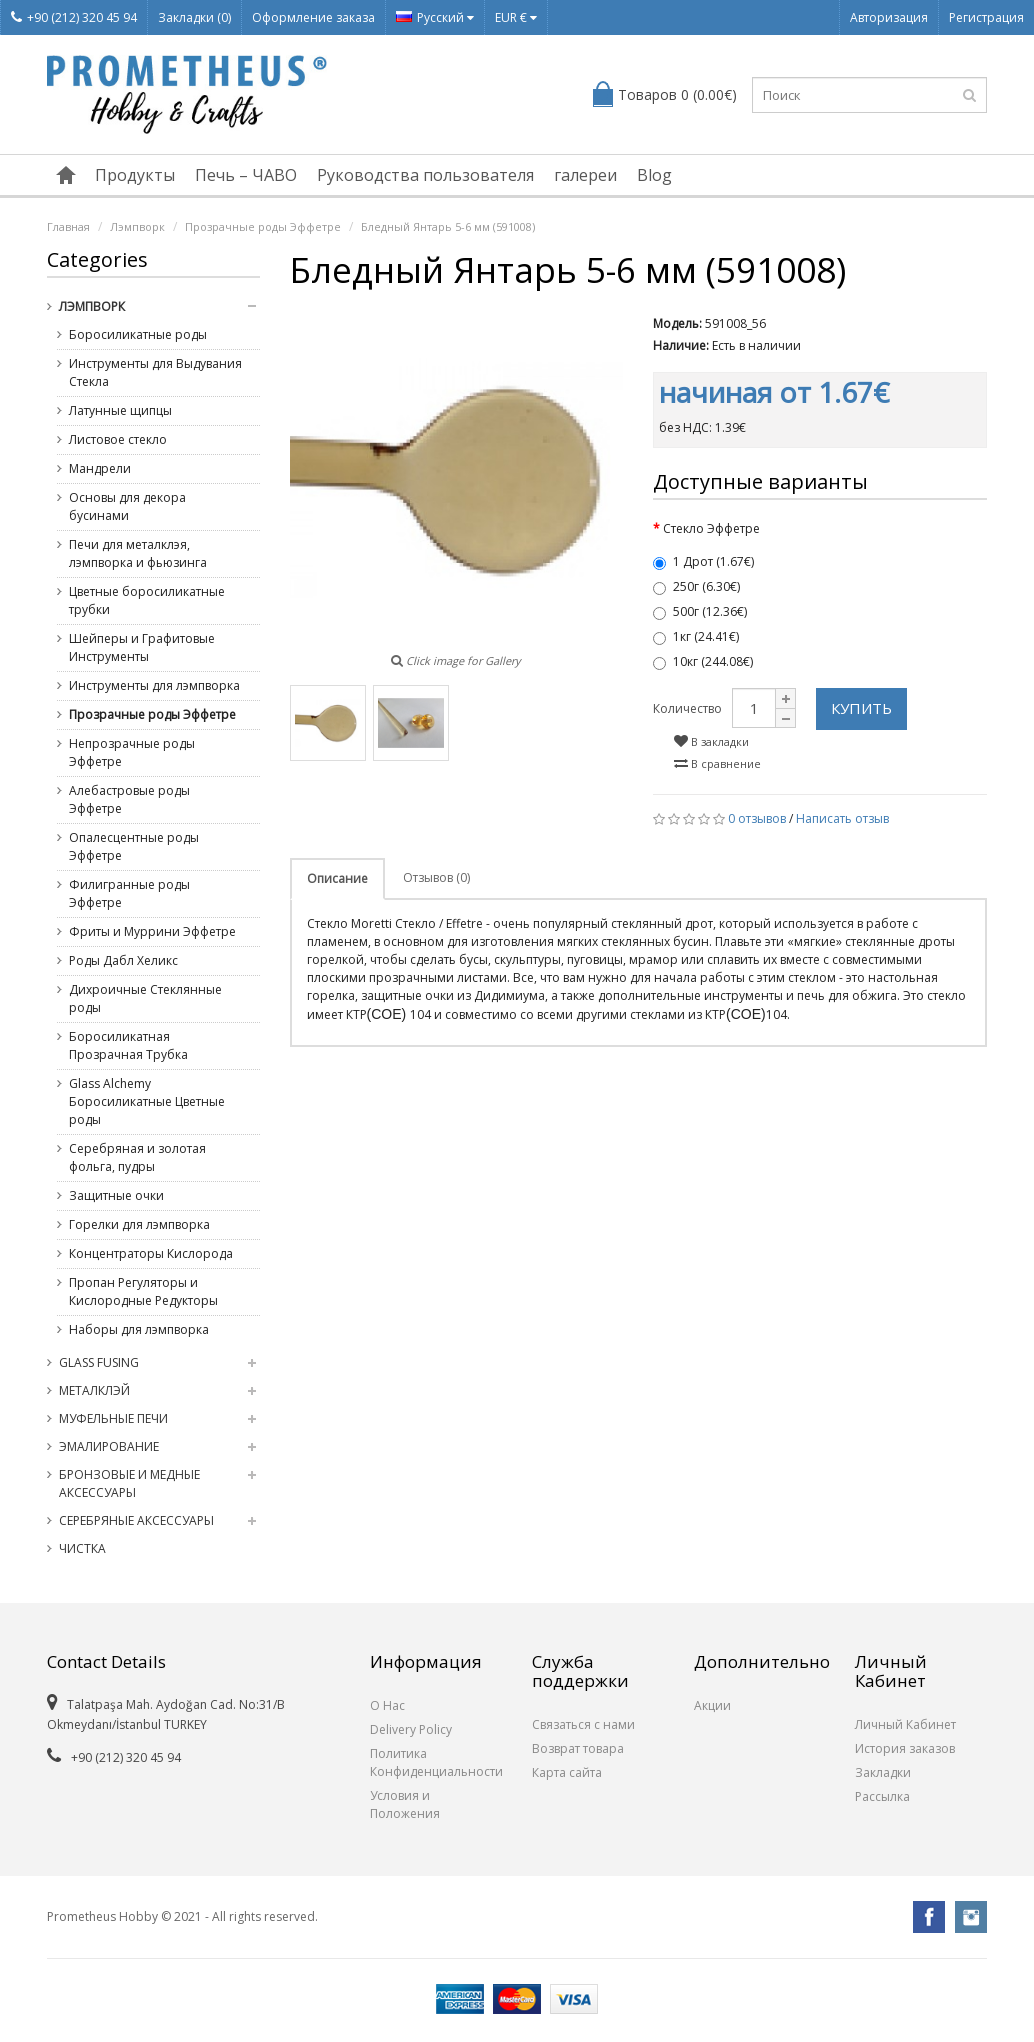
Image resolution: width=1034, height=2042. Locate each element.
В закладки (711, 741)
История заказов (905, 1748)
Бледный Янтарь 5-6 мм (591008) (448, 226)
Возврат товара (578, 1748)
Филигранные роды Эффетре (129, 893)
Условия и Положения (405, 1804)
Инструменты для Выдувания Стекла (155, 372)
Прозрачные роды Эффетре (263, 226)
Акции (712, 1705)
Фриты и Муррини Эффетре (152, 931)
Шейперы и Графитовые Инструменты (142, 647)
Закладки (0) (194, 17)
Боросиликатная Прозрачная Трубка (128, 1045)
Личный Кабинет (905, 1724)
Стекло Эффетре (711, 528)
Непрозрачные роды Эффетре (132, 752)
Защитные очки (116, 1195)
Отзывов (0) (436, 877)
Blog (654, 175)
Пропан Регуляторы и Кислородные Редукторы (143, 1291)
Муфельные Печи (113, 1418)
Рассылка (882, 1796)
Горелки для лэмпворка (139, 1224)
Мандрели (100, 468)
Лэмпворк (137, 226)
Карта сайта (567, 1772)
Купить (861, 708)
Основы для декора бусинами (127, 506)
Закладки (883, 1772)
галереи (585, 175)
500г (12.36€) (700, 611)
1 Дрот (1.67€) (703, 561)
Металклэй (94, 1390)
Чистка (82, 1548)
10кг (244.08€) (703, 661)
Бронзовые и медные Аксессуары (129, 1483)
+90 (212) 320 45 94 (74, 17)
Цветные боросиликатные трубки (147, 600)
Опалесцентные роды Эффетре (134, 846)
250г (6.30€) (696, 586)
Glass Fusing (99, 1362)
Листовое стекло (118, 439)
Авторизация (889, 17)
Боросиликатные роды (138, 334)
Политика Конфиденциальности (436, 1762)
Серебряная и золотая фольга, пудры (137, 1157)
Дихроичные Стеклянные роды (145, 998)
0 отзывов (757, 818)
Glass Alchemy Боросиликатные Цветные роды (147, 1101)
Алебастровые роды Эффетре (129, 799)
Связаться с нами (583, 1724)
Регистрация (986, 17)
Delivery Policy (411, 1729)
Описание (337, 878)
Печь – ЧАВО (246, 175)
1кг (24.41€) (696, 636)
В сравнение (717, 763)
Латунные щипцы (120, 410)
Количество (687, 708)
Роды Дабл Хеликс (123, 960)
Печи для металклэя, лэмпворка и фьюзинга (138, 553)
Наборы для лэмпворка (139, 1329)
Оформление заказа (313, 17)
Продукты (135, 175)
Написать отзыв (842, 818)
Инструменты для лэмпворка (154, 685)
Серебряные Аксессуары (136, 1520)
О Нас (387, 1705)
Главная (68, 226)
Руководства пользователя (425, 175)
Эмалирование (109, 1446)
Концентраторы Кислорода (151, 1253)
